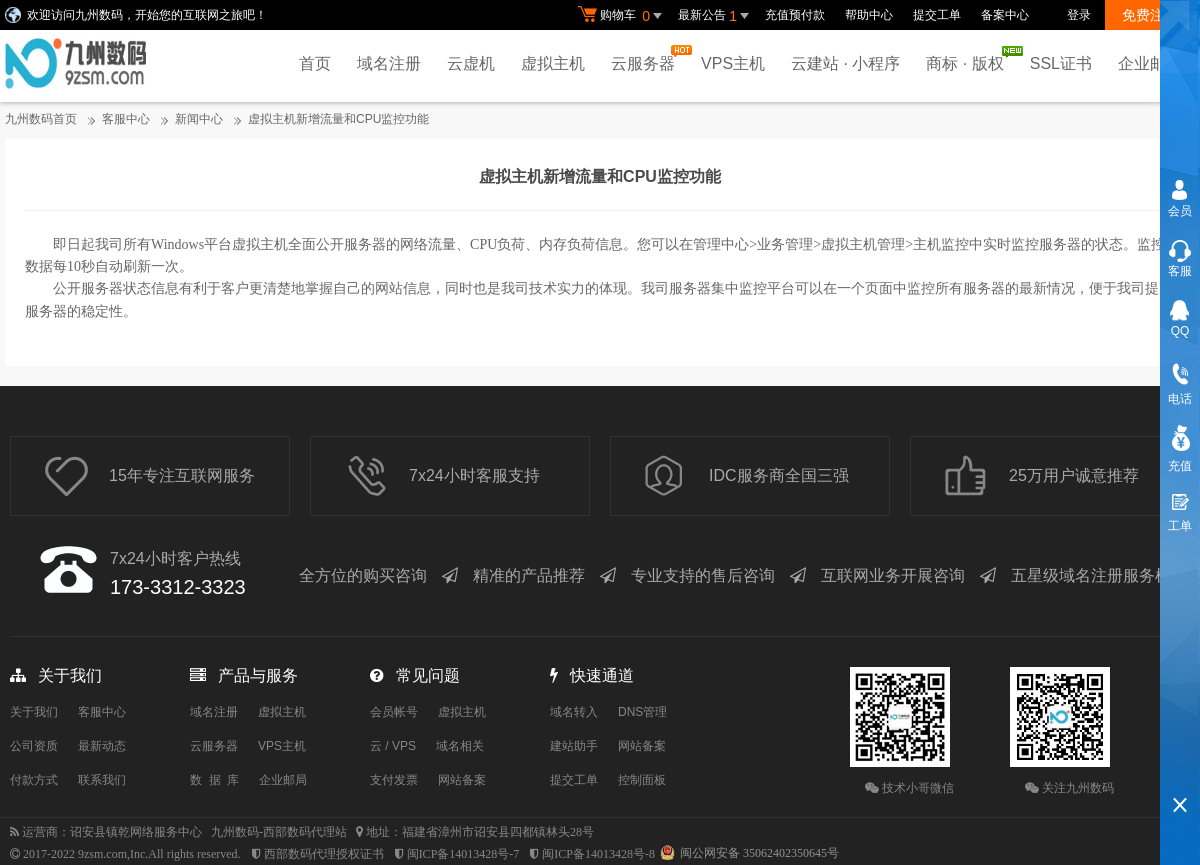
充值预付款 (795, 15)
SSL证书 (1061, 63)
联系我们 (102, 780)
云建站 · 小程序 (845, 63)
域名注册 (389, 63)
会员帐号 (394, 712)
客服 (1180, 271)
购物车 (623, 16)
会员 (1180, 211)
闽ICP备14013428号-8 (598, 854)
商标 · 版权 (969, 59)
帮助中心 (869, 15)
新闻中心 (199, 119)
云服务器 (648, 58)
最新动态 (102, 746)
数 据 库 (214, 780)
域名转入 (574, 712)
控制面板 (642, 780)
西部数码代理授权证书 (324, 854)
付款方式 (34, 780)
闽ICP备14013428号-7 (463, 854)
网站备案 (462, 780)
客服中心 (126, 119)
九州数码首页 (41, 119)
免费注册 (1150, 15)
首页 (315, 63)
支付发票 (394, 780)
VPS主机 (733, 63)
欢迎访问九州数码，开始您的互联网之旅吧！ (147, 15)
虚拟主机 (553, 63)
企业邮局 (1150, 63)
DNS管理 (642, 712)
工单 (1180, 526)
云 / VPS (393, 746)
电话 (1180, 399)
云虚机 (471, 63)
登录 (1079, 15)
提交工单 (937, 15)
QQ (1180, 331)
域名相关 (460, 746)
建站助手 (574, 746)
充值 (1180, 466)
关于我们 (34, 712)
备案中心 (1005, 15)
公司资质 (34, 746)
